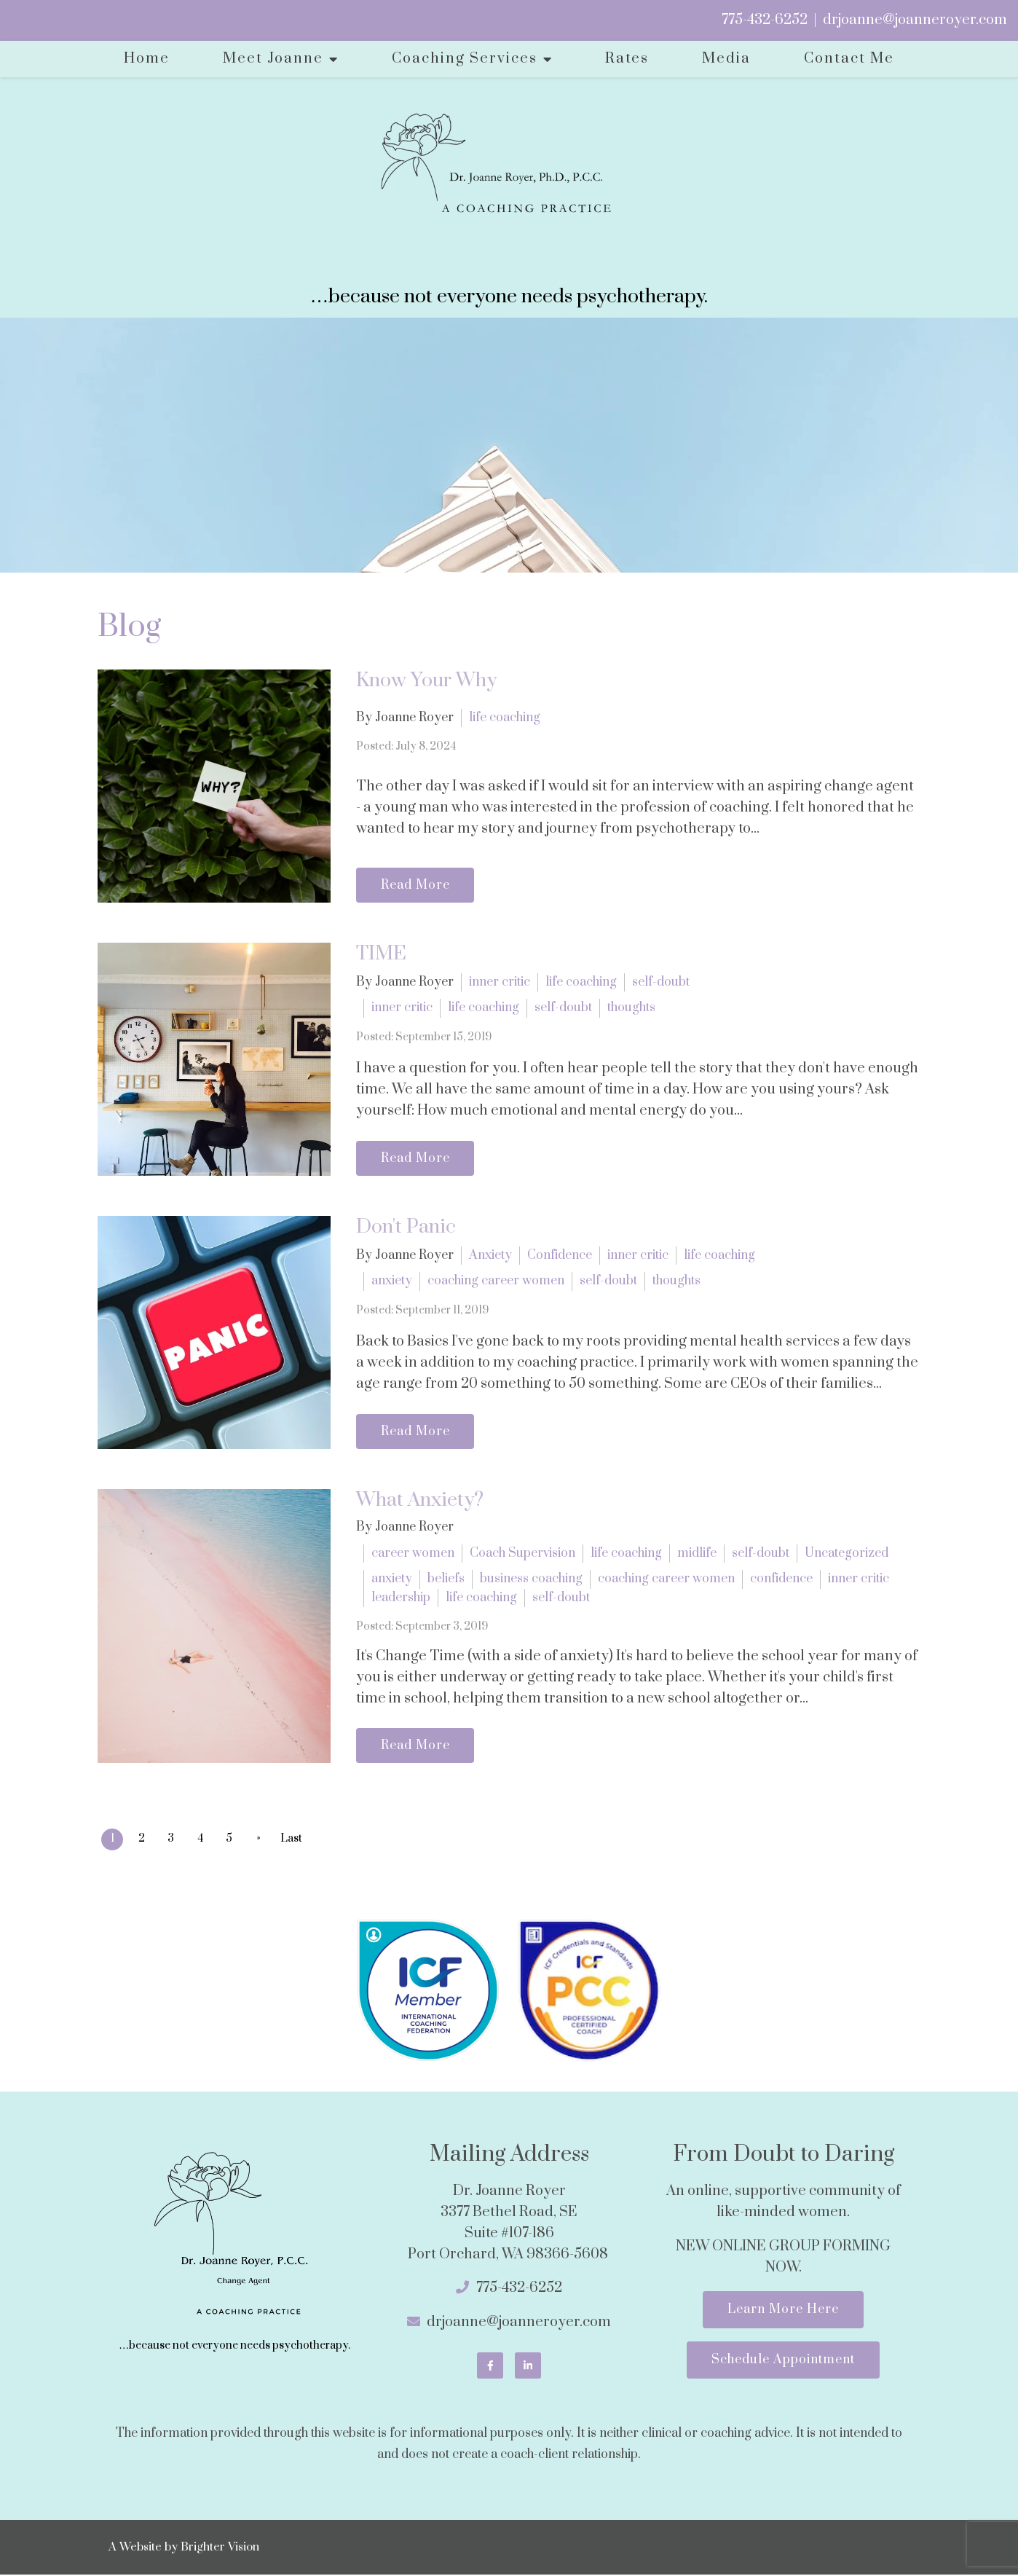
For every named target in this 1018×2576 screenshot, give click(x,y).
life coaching (504, 717)
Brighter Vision (220, 2548)
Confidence (559, 1254)
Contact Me (849, 59)
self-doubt (661, 981)
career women (412, 1553)
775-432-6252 (765, 20)
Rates (627, 59)
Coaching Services (464, 59)
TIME (381, 953)
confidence (781, 1579)
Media (726, 59)
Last (299, 1840)
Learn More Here (783, 2312)
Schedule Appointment (783, 2364)
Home (147, 59)
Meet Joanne (273, 59)
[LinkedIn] (528, 2367)
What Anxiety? (420, 1500)
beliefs (446, 1579)
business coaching (531, 1579)
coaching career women (495, 1281)
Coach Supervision (522, 1553)
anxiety (391, 1281)
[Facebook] (490, 2367)
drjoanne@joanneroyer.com (915, 20)
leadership (400, 1598)
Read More (417, 884)
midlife (697, 1553)
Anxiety (490, 1254)
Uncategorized (846, 1553)
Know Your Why (426, 680)
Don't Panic (406, 1226)
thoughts (631, 1008)
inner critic (499, 981)
